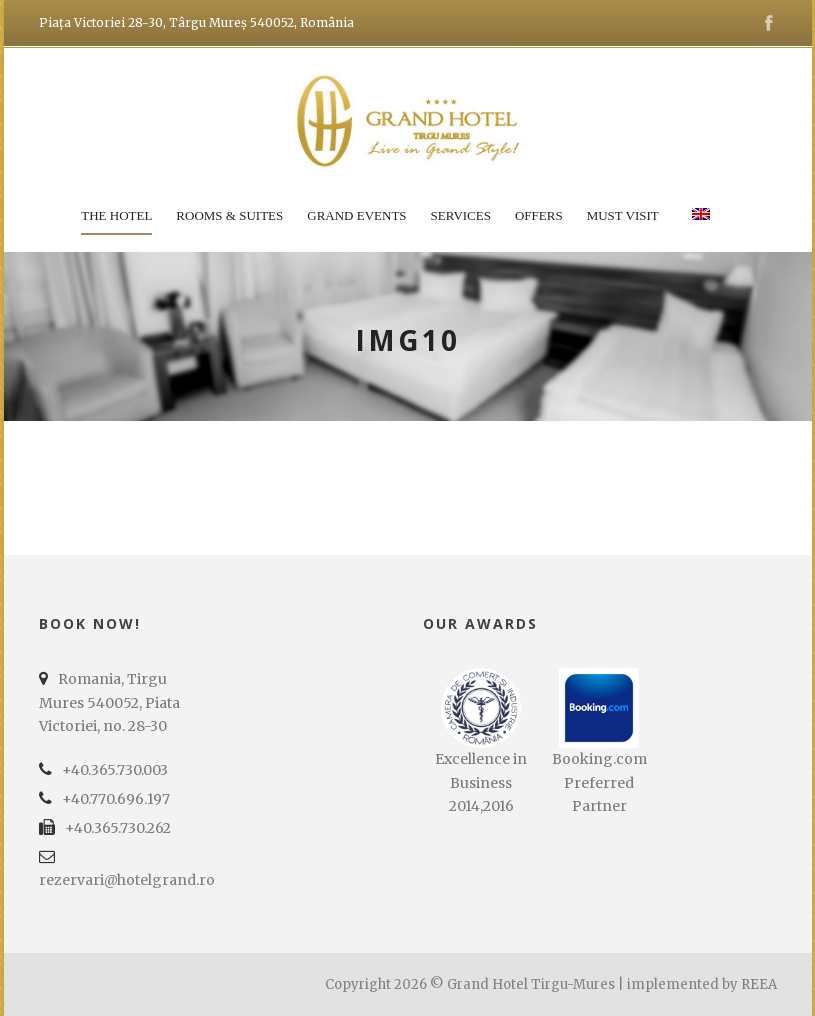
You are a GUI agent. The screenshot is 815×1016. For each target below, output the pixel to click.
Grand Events (356, 215)
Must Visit (623, 215)
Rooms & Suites (229, 215)
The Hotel (116, 215)
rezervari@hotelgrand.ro (127, 880)
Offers (539, 215)
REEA (759, 984)
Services (461, 215)
